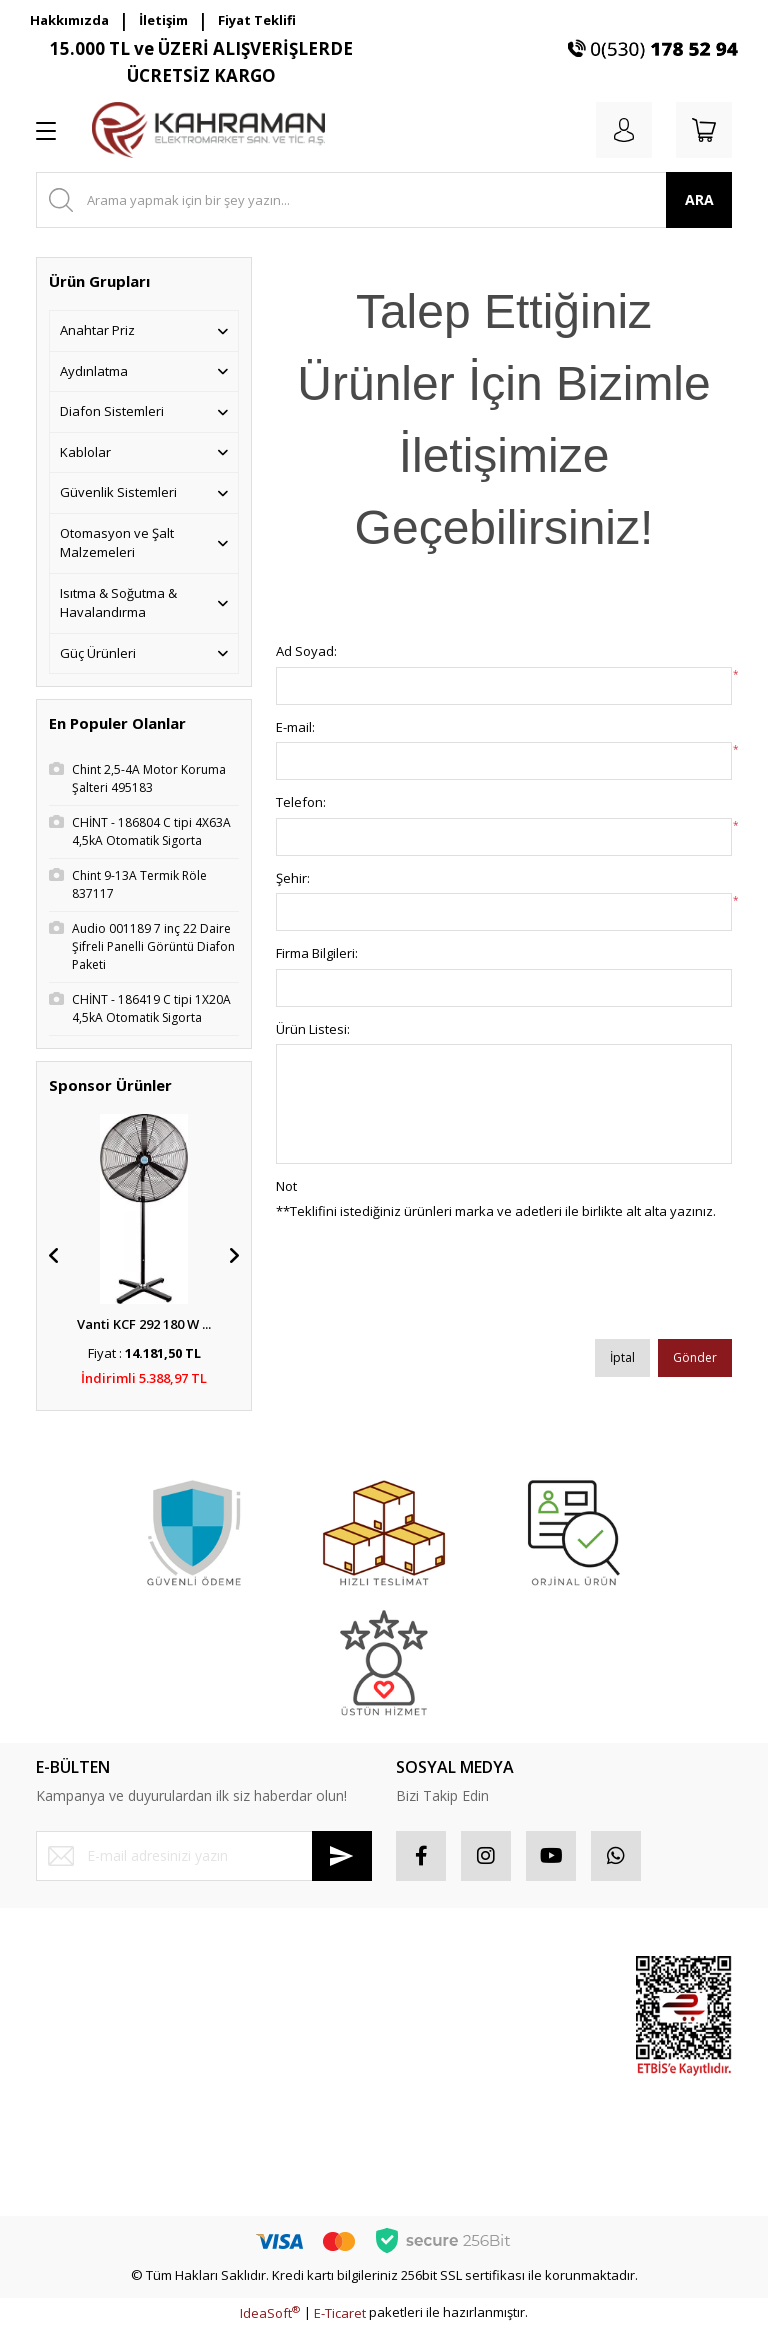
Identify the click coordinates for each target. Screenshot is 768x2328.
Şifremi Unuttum (84, 2044)
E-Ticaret (340, 2313)
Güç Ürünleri (98, 653)
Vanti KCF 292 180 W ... (144, 1324)
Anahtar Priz (97, 330)
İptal (622, 1357)
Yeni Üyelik (69, 1973)
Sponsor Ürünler (542, 1983)
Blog (229, 2134)
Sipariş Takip (434, 2008)
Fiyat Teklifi (257, 20)
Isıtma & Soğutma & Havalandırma (118, 603)
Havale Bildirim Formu (101, 2115)
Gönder (695, 1357)
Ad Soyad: (306, 651)
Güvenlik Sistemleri (118, 492)
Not (286, 1186)
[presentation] (428, 1287)
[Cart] (704, 130)
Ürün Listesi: (313, 1029)
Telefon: (301, 802)
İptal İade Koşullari (272, 2063)
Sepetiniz (424, 2079)
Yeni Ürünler (553, 2138)
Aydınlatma (94, 371)
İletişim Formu (77, 2079)
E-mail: (295, 727)
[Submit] (342, 1856)
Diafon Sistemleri (112, 411)
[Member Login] (624, 130)
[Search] (384, 200)
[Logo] (208, 130)
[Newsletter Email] (204, 1856)
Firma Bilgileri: (317, 953)
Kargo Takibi (73, 2150)
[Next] (234, 1256)
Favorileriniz (433, 2044)
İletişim (163, 20)
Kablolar (85, 452)
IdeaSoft (270, 2313)
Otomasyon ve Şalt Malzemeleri (117, 543)
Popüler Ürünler (540, 2038)
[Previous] (54, 1256)
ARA (699, 199)
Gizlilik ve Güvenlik (273, 2028)
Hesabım (423, 1973)
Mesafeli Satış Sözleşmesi (258, 1983)
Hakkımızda (69, 20)
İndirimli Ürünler (540, 2093)
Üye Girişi (64, 2008)
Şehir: (293, 878)
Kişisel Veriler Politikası (285, 2099)
